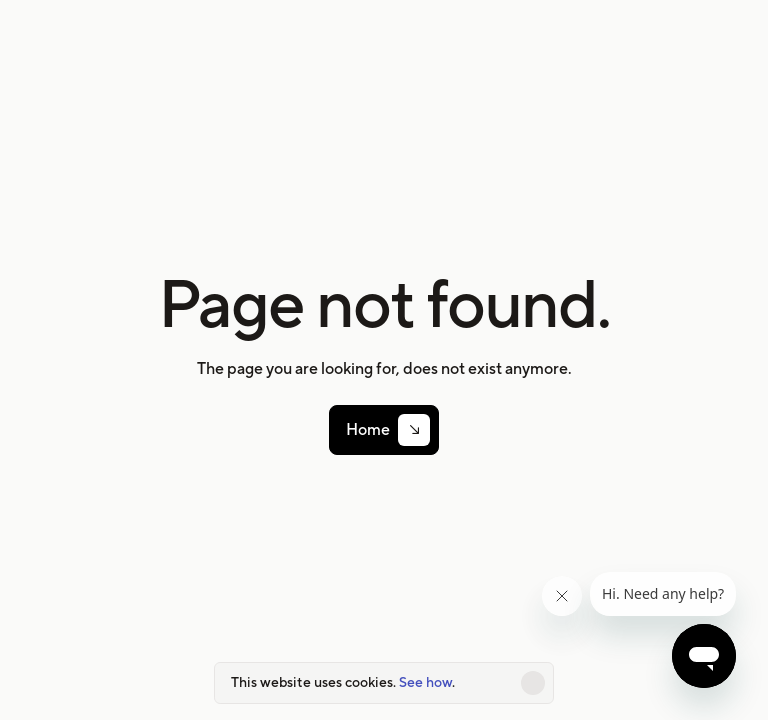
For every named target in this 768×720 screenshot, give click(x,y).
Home (368, 430)
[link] (384, 430)
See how (425, 682)
